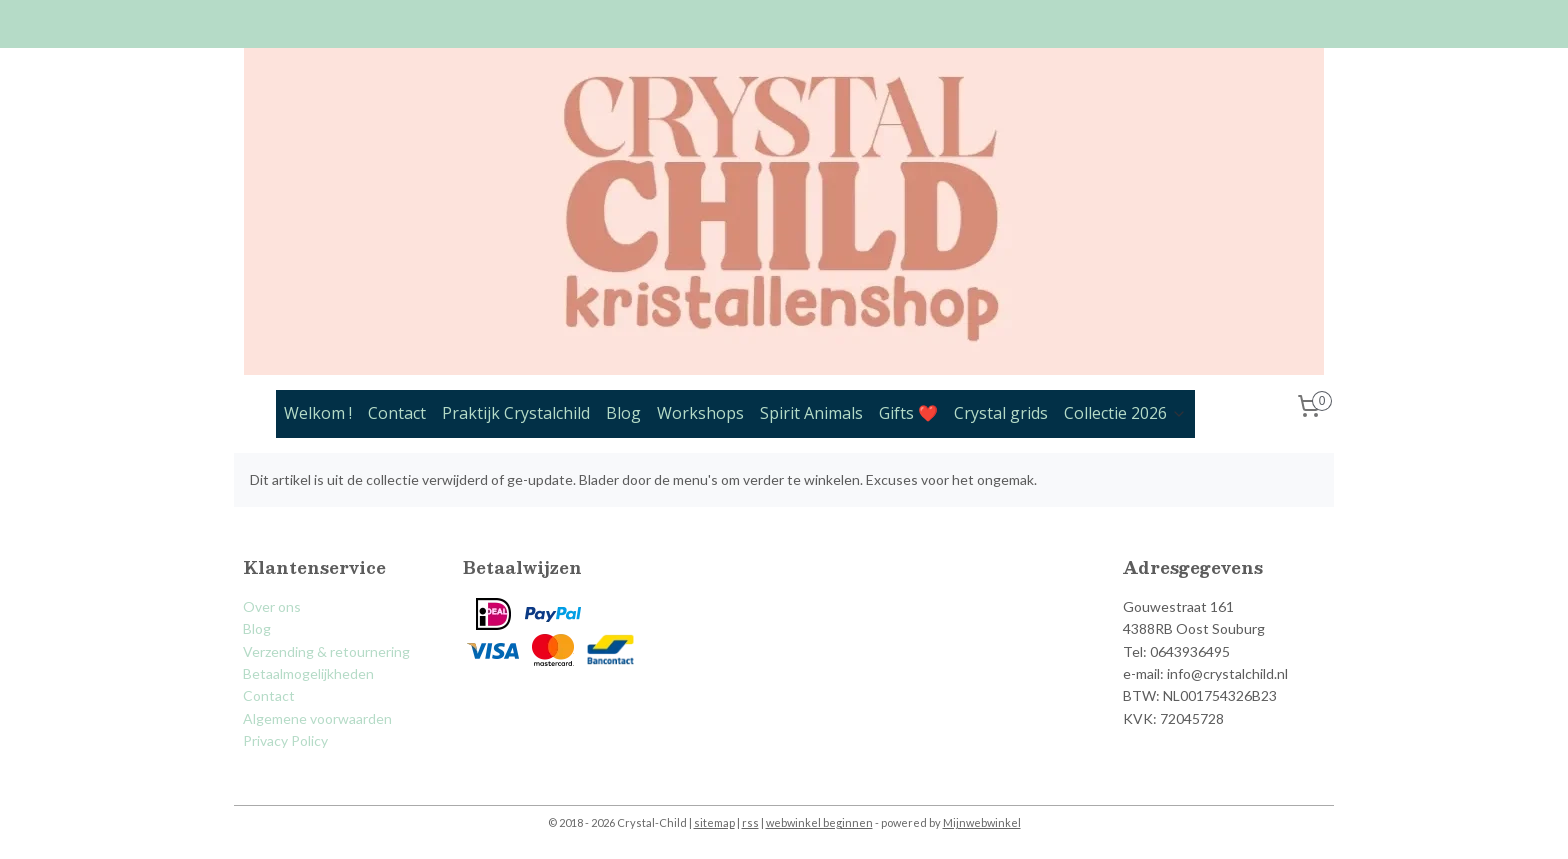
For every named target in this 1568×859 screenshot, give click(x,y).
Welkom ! (318, 413)
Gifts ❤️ (908, 413)
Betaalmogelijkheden (308, 673)
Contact (397, 413)
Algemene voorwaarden (317, 718)
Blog (623, 413)
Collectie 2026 (1125, 413)
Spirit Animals (811, 413)
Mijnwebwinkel (982, 822)
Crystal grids (1001, 413)
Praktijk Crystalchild (516, 413)
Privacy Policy (285, 740)
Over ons (272, 606)
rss (750, 822)
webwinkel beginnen (819, 822)
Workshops (700, 413)
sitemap (714, 822)
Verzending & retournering (326, 651)
